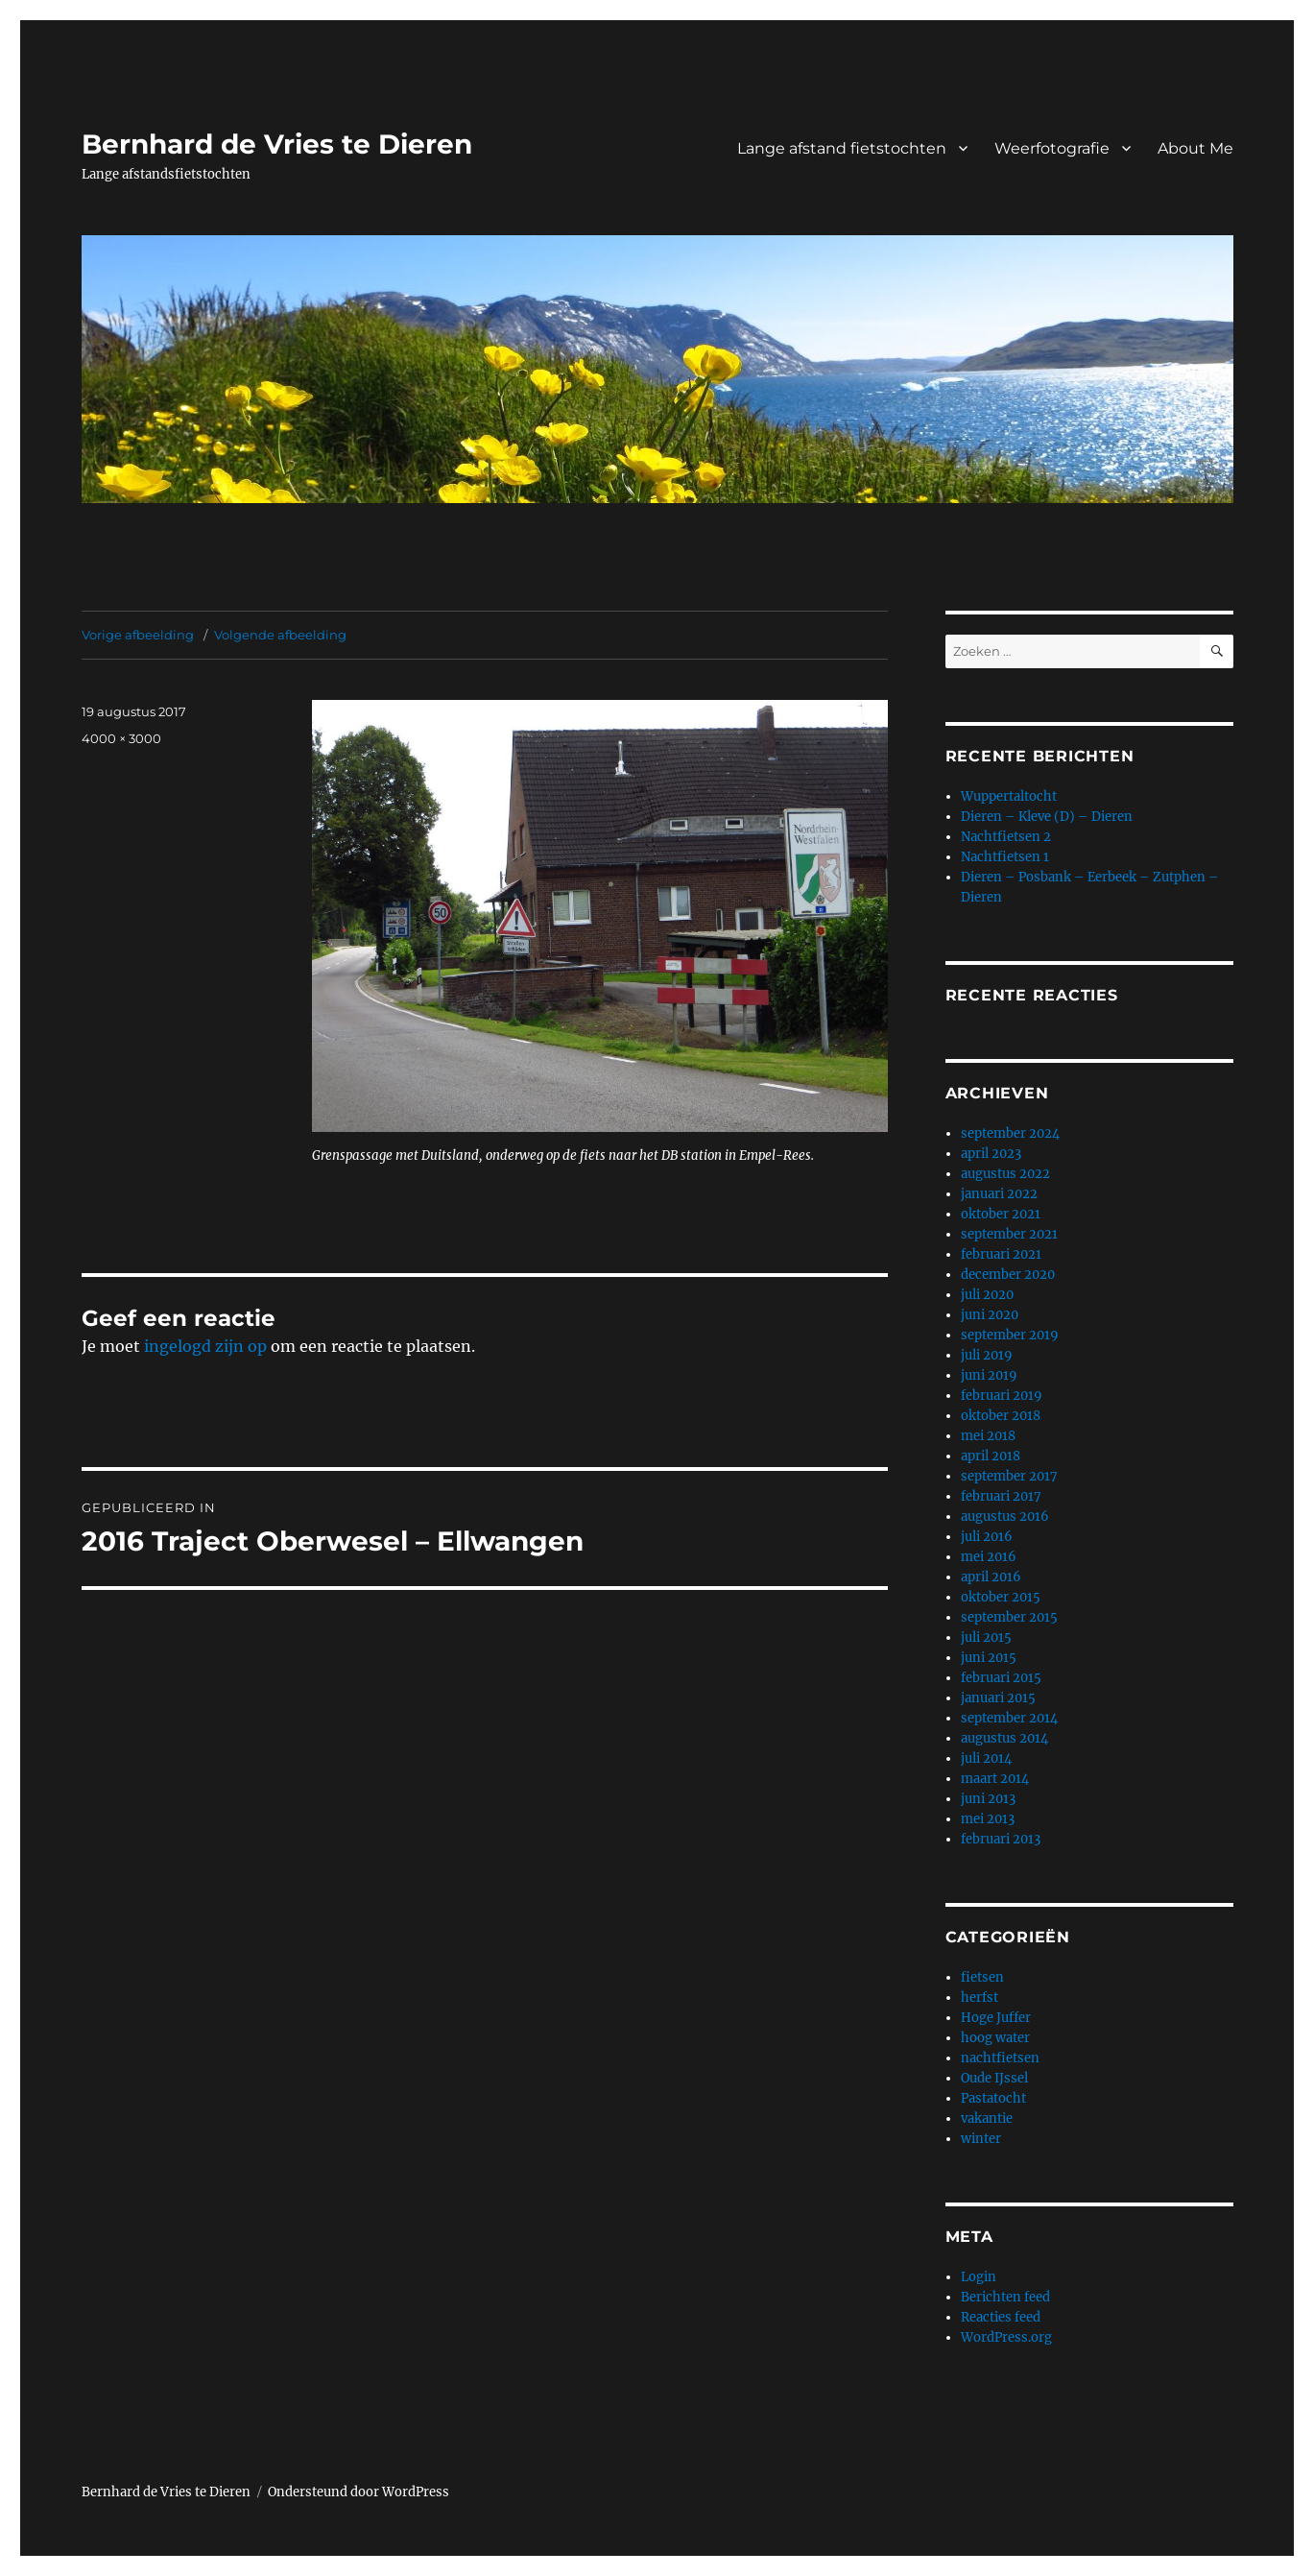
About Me (1195, 148)
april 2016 (991, 1577)
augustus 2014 (1004, 1738)
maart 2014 (995, 1778)
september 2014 (1009, 1718)
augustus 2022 (1005, 1174)
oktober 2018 (1000, 1416)
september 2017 (1009, 1476)
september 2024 (1010, 1133)
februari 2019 (1001, 1395)
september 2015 (1009, 1617)
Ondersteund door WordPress (358, 2492)
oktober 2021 (1000, 1214)
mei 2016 (988, 1557)
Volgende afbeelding (280, 634)
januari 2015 (998, 1698)
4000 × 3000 (121, 738)
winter (981, 2139)
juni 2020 (989, 1315)
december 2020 (1008, 1274)
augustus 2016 (1005, 1516)
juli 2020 (987, 1295)
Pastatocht (993, 2098)
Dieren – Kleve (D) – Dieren (1047, 816)
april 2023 (991, 1153)
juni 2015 (988, 1657)
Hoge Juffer (996, 2018)
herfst (979, 1997)
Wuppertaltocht (1009, 796)
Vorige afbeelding (138, 634)
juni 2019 (989, 1375)
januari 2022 (999, 1194)
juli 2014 (986, 1758)
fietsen (982, 1977)
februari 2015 (1001, 1678)
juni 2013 (988, 1799)
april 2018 (990, 1456)
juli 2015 (986, 1637)
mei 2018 (988, 1436)
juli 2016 (987, 1537)
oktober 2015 (1000, 1597)
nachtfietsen (1000, 2058)
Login (978, 2277)
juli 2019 (987, 1355)
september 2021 (1009, 1234)
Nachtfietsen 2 (1006, 837)
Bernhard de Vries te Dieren (277, 144)
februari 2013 (1000, 1839)
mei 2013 (988, 1819)
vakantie (987, 2118)
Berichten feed (1005, 2297)
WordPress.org (1006, 2337)
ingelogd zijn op (205, 1346)
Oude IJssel (994, 2078)
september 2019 (1010, 1335)
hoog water (995, 2038)
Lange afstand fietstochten (841, 148)
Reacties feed (1000, 2317)
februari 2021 (1001, 1254)
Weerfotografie (1052, 148)
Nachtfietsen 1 (1005, 857)
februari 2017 (1001, 1496)
